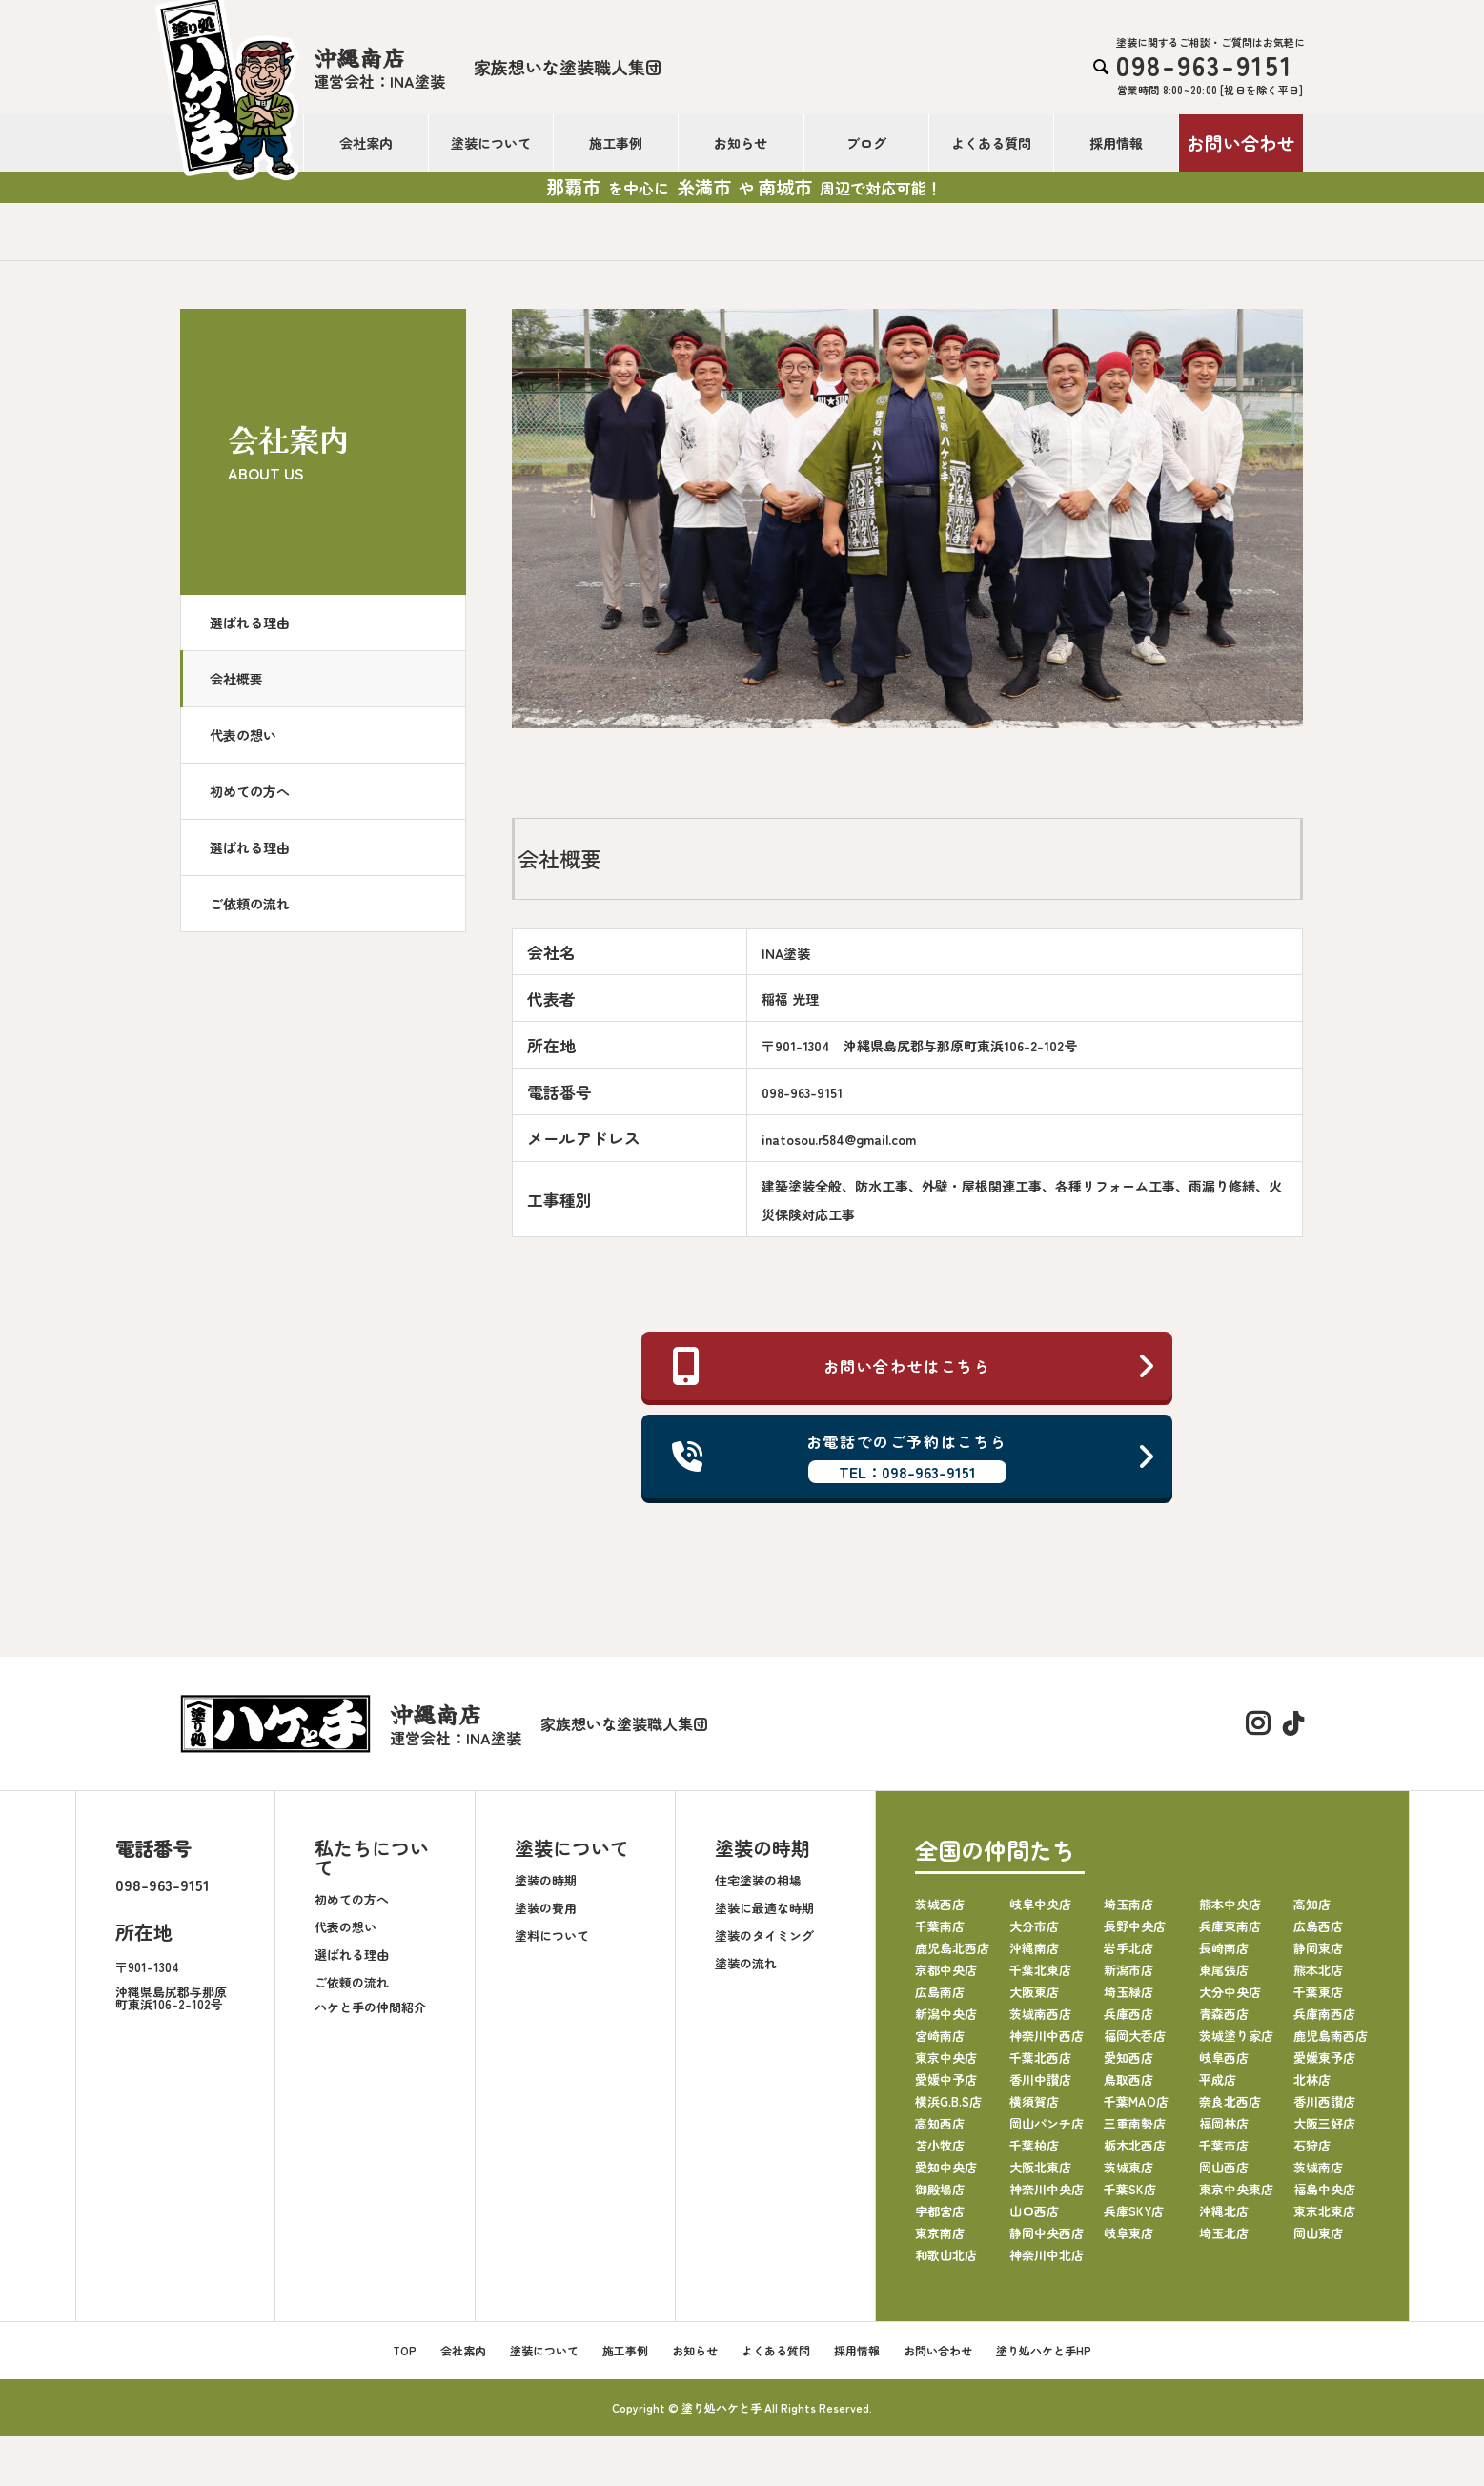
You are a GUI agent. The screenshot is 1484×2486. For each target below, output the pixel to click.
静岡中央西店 (1046, 2233)
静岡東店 (1318, 1948)
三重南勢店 (1135, 2123)
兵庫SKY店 (1134, 2211)
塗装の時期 (546, 1880)
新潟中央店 (946, 2014)
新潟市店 (1128, 1970)
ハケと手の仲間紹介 (370, 2007)
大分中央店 (1230, 1992)
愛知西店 (1128, 2057)
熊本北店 (1318, 1970)
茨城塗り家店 (1236, 2036)
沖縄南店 (1034, 1948)
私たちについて (372, 1857)
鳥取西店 (1128, 2079)
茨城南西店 (1040, 2014)
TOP (405, 2350)
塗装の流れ (746, 1963)
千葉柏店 (1034, 2145)
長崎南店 (1224, 1948)
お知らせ (740, 143)
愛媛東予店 (1324, 2057)
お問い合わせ (1241, 142)
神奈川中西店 (1046, 2036)
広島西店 (1318, 1926)
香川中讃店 (1040, 2079)
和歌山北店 (946, 2255)
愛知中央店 (946, 2167)
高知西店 (940, 2123)
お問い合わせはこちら (914, 1366)
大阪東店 (1034, 1992)
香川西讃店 (1324, 2101)
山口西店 (1034, 2211)
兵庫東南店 (1230, 1926)
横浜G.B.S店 (948, 2101)
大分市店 (1034, 1926)
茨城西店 (940, 1904)
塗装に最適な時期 (764, 1908)
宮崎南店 (940, 2036)
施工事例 (615, 143)
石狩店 (1312, 2145)
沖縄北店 (1224, 2211)
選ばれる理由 (250, 622)
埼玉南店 (1128, 1904)
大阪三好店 (1324, 2123)
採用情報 (1116, 143)
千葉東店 (1318, 1992)
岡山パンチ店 (1046, 2123)
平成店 (1217, 2079)
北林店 (1312, 2079)
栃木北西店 (1135, 2145)
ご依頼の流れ (250, 903)
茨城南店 (1318, 2167)
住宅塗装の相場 (758, 1880)
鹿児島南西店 (1330, 2036)
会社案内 (366, 143)
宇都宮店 (940, 2211)
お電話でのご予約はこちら (914, 1456)
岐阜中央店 (1040, 1904)
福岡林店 (1224, 2123)
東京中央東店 (1236, 2189)
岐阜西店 (1224, 2057)
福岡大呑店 (1135, 2036)
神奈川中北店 (1046, 2255)
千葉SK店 (1130, 2189)
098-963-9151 (162, 1884)
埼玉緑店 (1128, 1992)
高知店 (1312, 1904)
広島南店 (940, 1992)
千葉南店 (940, 1926)
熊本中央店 (1230, 1904)
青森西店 (1224, 2014)
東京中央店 (946, 2057)
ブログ (866, 143)
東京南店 (940, 2233)
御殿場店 (940, 2189)
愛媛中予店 (946, 2079)
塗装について (491, 143)
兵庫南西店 (1324, 2014)
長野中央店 (1135, 1926)
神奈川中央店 (1046, 2189)
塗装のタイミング (764, 1935)
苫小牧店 (940, 2145)
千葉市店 (1224, 2145)
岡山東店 (1318, 2233)
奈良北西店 (1230, 2101)
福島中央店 (1324, 2189)
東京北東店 (1324, 2211)
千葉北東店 (1040, 1970)
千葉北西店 (1040, 2057)
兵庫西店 (1128, 2014)
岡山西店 (1224, 2167)
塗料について (552, 1935)
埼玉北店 (1224, 2233)
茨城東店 (1128, 2167)
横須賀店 (1034, 2101)
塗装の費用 (546, 1908)
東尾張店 (1224, 1970)
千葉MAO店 (1136, 2101)
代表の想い (243, 734)
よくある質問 (991, 143)
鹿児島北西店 (952, 1948)
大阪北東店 (1040, 2167)
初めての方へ (250, 791)
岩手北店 (1128, 1948)
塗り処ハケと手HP (1043, 2350)
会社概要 (236, 678)
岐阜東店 (1128, 2233)
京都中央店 (946, 1970)
